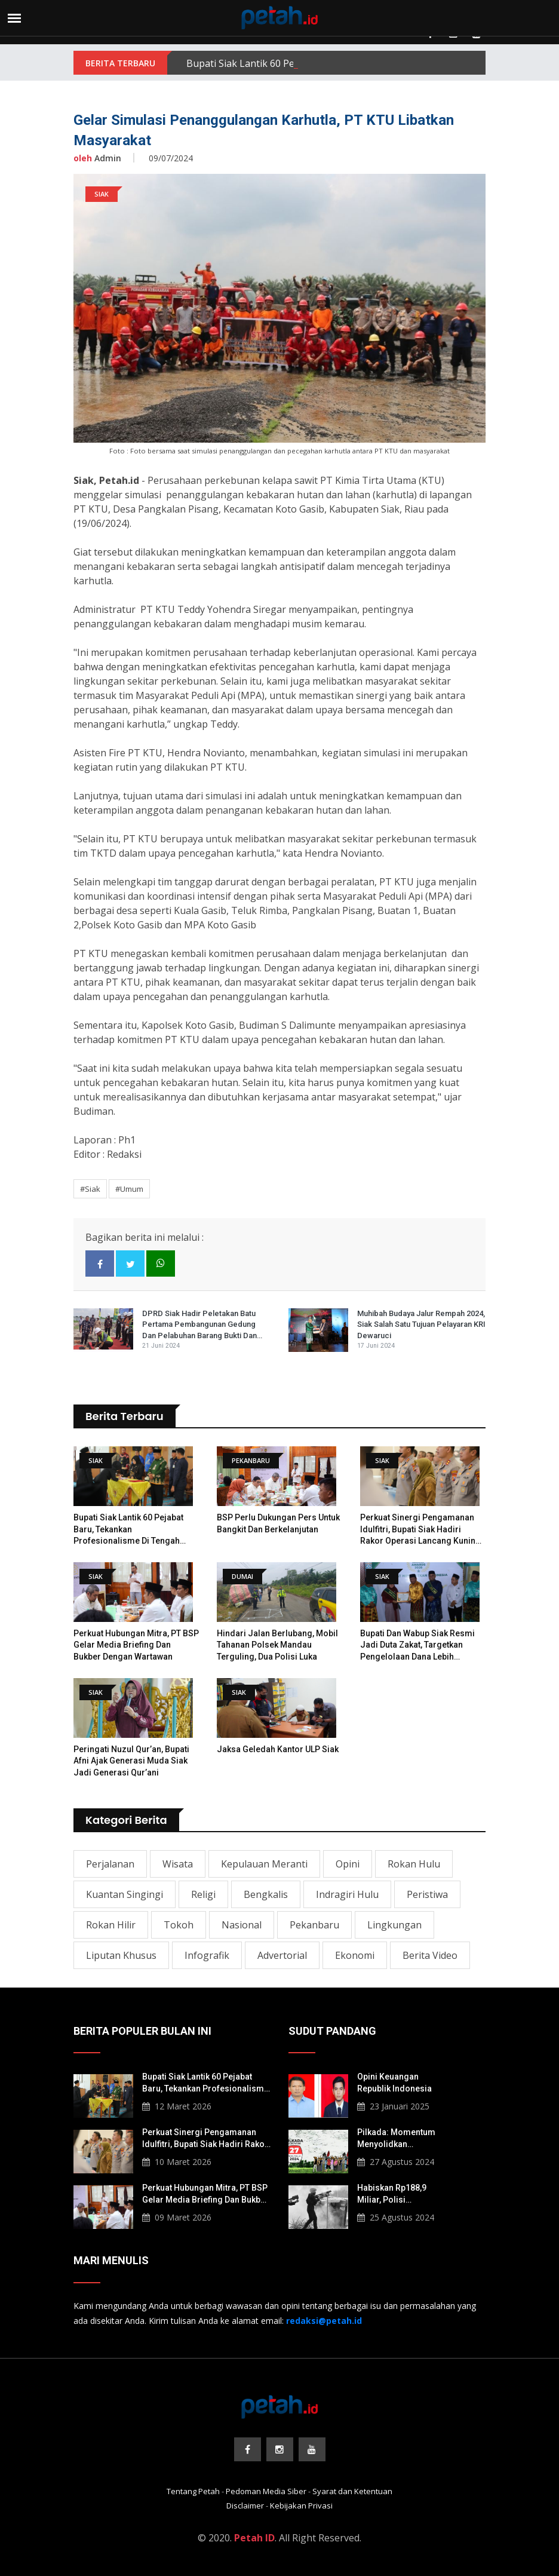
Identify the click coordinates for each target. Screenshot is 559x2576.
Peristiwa (427, 1894)
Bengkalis (266, 1894)
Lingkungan (394, 1924)
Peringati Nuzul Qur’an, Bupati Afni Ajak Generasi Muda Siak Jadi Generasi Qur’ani (131, 1760)
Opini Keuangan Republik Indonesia (394, 2082)
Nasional (242, 1924)
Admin (97, 158)
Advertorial (282, 1955)
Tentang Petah (193, 2491)
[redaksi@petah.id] (324, 2320)
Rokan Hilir (111, 1924)
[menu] (14, 18)
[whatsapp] (160, 1263)
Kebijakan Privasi (301, 2505)
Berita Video (430, 1955)
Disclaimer (245, 2505)
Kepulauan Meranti (264, 1863)
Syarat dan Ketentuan (352, 2491)
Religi (203, 1894)
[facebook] (99, 1263)
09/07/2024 (171, 158)
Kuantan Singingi (124, 1894)
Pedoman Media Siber (266, 2491)
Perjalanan (110, 1863)
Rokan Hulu (414, 1863)
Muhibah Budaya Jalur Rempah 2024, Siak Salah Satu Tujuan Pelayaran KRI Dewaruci (421, 1324)
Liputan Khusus (121, 1955)
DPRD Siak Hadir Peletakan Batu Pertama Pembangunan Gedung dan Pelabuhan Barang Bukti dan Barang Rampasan (199, 1325)
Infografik (207, 1955)
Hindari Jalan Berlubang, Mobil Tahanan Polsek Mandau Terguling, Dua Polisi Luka (277, 1645)
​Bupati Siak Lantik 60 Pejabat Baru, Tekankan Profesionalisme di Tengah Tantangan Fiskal (128, 1530)
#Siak (90, 1188)
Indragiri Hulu (347, 1894)
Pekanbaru (314, 1924)
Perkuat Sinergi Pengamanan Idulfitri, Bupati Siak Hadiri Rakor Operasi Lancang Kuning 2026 (420, 1530)
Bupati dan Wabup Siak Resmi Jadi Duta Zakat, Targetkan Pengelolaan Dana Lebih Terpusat (417, 1646)
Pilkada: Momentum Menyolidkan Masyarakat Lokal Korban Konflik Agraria (401, 2138)
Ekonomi (354, 1955)
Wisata (177, 1863)
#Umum (129, 1188)
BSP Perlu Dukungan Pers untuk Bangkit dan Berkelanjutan (278, 1523)
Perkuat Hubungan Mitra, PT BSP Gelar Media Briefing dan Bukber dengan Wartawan (136, 1645)
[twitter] (130, 1263)
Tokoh (179, 1924)
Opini (348, 1863)
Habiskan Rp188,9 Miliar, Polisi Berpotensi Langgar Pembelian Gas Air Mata (396, 2194)
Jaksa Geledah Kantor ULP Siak (278, 1749)
